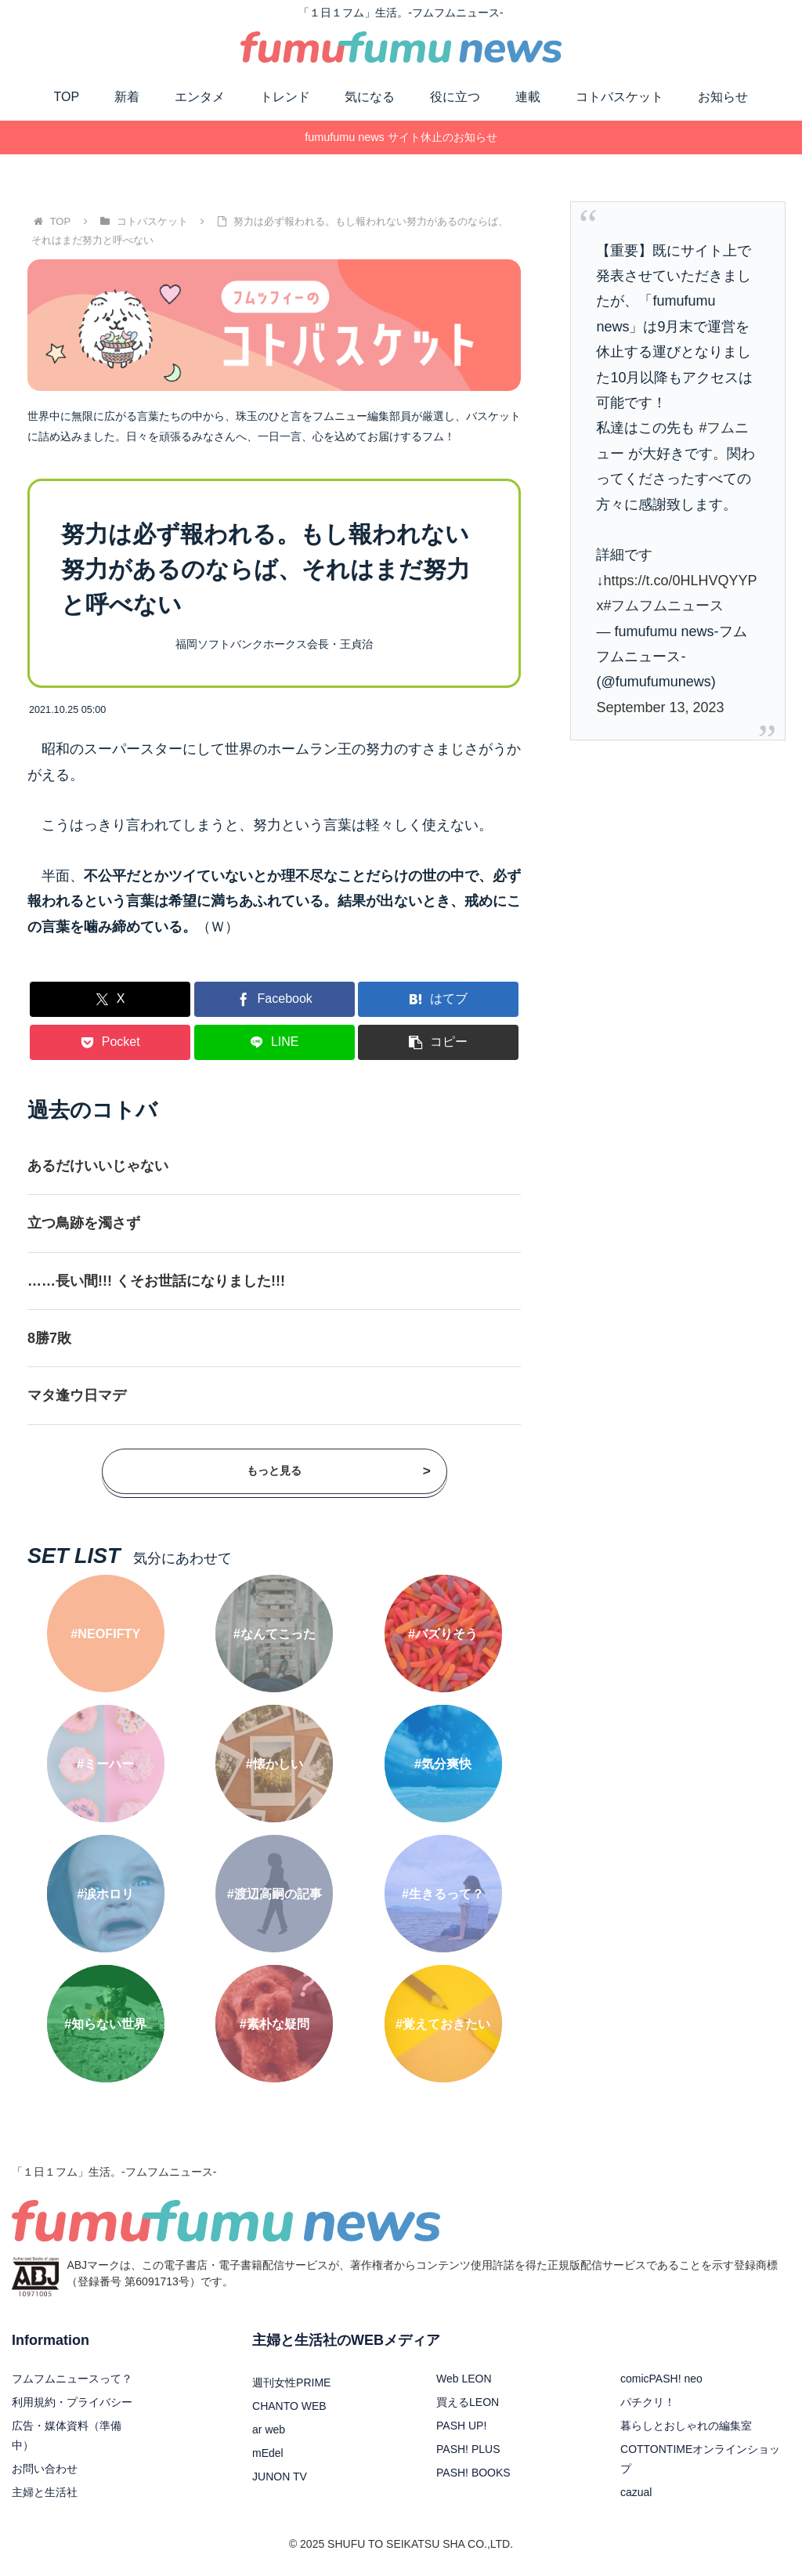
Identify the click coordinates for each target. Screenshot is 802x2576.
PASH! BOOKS (473, 2472)
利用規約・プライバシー (72, 2402)
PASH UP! (461, 2425)
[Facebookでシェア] (274, 999)
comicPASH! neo (661, 2378)
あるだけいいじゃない (97, 1166)
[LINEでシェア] (274, 1042)
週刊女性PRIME (291, 2382)
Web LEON (464, 2378)
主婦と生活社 (45, 2492)
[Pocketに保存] (110, 1042)
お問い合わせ (45, 2468)
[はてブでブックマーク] (438, 999)
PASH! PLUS (468, 2449)
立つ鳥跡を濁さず (83, 1223)
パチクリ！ (647, 2402)
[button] (438, 1042)
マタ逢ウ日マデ (76, 1395)
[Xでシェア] (110, 999)
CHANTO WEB (289, 2406)
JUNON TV (279, 2476)
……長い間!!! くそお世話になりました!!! (156, 1281)
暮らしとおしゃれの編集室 (686, 2425)
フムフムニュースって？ (72, 2378)
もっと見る (339, 1471)
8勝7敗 (49, 1338)
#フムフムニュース (663, 605)
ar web (268, 2429)
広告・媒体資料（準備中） (66, 2435)
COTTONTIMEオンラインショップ (700, 2459)
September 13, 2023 (660, 707)
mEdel (268, 2453)
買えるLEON (467, 2402)
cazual (636, 2492)
